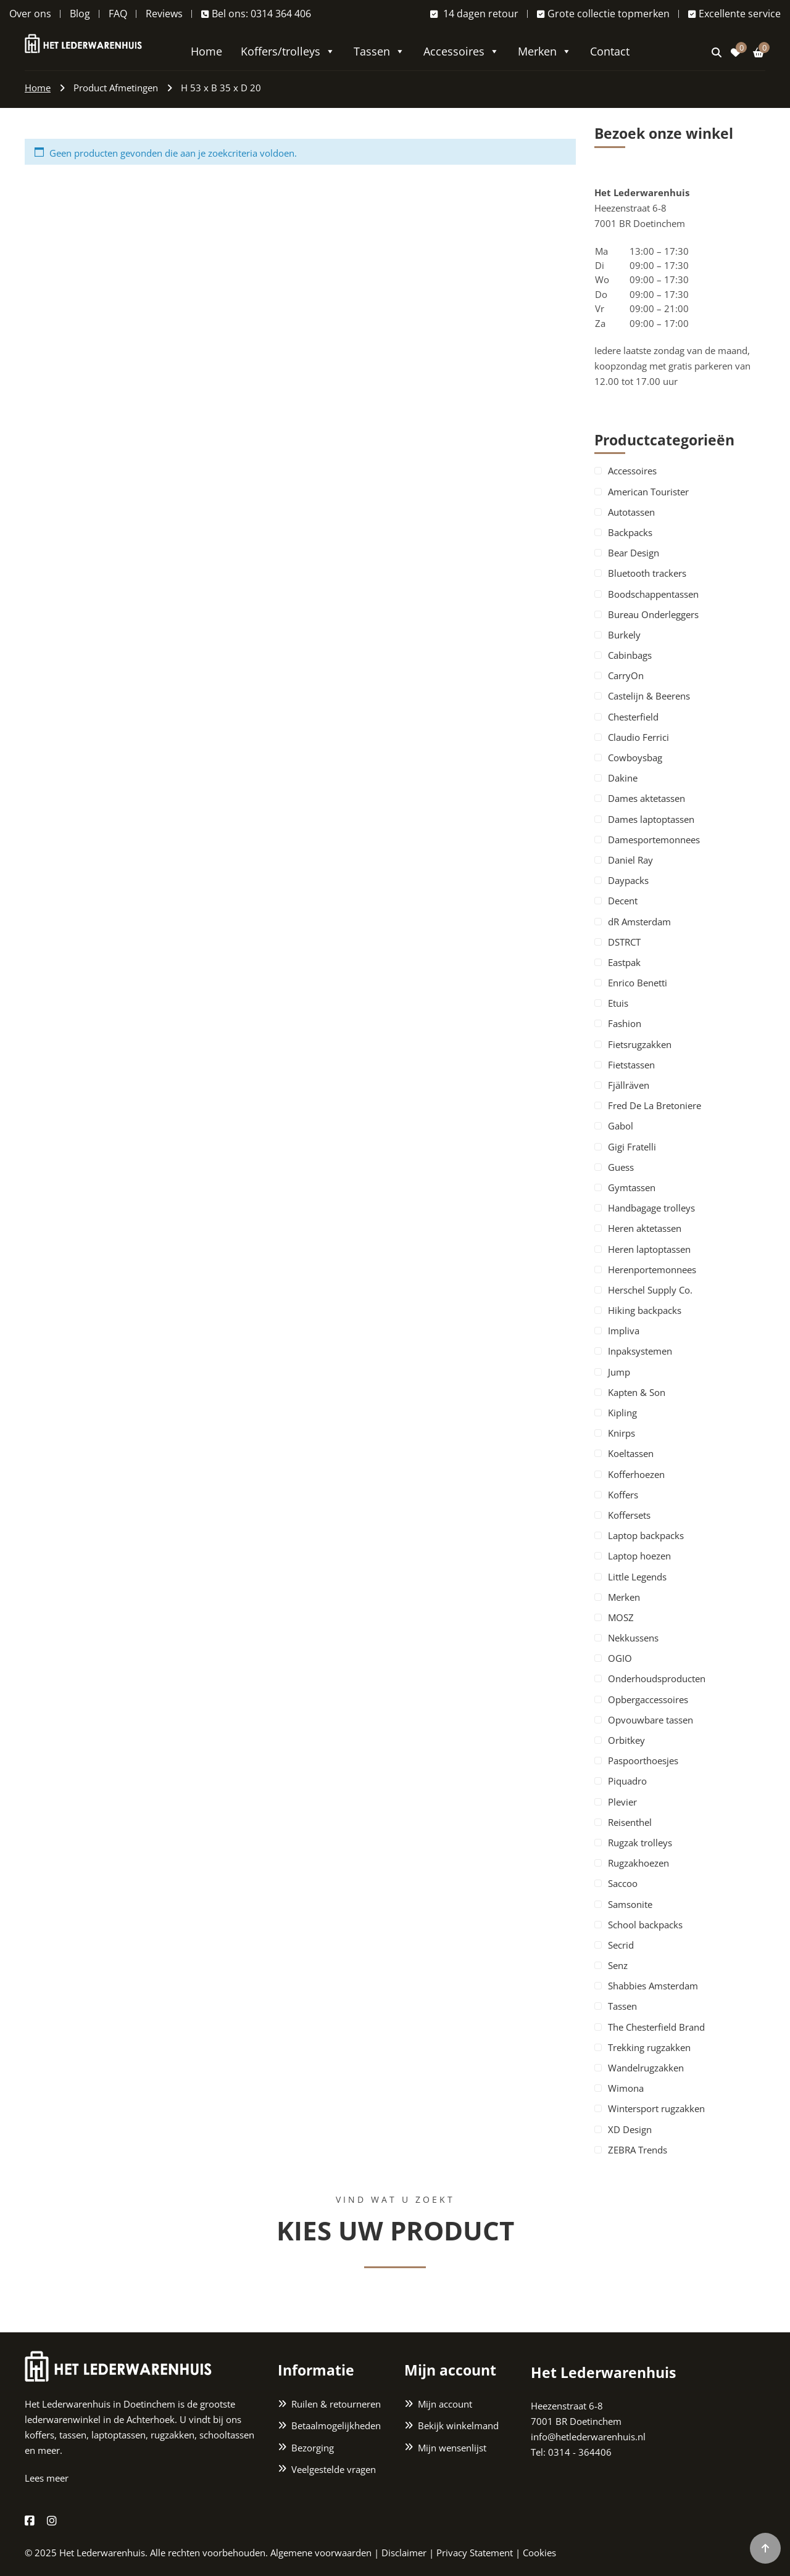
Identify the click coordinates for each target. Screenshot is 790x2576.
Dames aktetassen (646, 798)
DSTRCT (624, 942)
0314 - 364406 (580, 2452)
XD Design (630, 2129)
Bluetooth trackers (647, 573)
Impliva (623, 1330)
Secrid (621, 1945)
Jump (619, 1372)
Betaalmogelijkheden (336, 2425)
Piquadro (627, 1781)
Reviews (164, 13)
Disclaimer (403, 2552)
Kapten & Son (636, 1392)
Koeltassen (631, 1453)
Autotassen (631, 512)
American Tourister (648, 491)
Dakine (623, 778)
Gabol (620, 1126)
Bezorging (312, 2448)
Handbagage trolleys (651, 1208)
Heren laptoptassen (649, 1249)
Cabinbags (630, 655)
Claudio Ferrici (638, 737)
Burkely (624, 635)
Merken (545, 51)
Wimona (626, 2088)
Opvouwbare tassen (650, 1720)
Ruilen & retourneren (336, 2404)
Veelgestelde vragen (333, 2469)
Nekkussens (633, 1638)
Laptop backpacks (646, 1535)
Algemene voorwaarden (321, 2552)
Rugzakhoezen (638, 1863)
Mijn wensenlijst (452, 2448)
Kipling (622, 1412)
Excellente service (734, 13)
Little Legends (637, 1577)
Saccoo (623, 1883)
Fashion (624, 1023)
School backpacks (645, 1924)
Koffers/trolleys (288, 51)
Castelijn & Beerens (649, 696)
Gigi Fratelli (632, 1147)
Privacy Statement (474, 2552)
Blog (80, 13)
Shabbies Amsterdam (653, 1985)
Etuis (618, 1003)
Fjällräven (628, 1085)
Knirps (621, 1433)
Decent (623, 900)
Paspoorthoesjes (643, 1760)
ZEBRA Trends (637, 2150)
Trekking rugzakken (649, 2047)
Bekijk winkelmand (458, 2425)
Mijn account (445, 2404)
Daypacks (628, 880)
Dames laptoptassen (651, 819)
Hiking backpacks (644, 1310)
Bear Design (633, 553)
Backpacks (630, 532)
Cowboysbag (635, 757)
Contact (610, 51)
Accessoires (461, 51)
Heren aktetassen (644, 1228)
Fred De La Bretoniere (654, 1105)
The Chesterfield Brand (656, 2027)
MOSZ (621, 1617)
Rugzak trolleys (640, 1842)
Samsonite (630, 1904)
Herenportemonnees (652, 1269)
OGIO (620, 1658)
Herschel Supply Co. (650, 1290)
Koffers (623, 1494)
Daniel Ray (630, 860)
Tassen (379, 51)
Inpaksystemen (640, 1351)
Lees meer (47, 2478)
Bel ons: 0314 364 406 (256, 13)
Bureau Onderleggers (653, 614)
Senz (618, 1965)
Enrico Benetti (637, 982)
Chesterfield (633, 717)
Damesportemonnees (654, 839)
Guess (621, 1167)
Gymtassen (631, 1187)
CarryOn (626, 675)
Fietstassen (631, 1065)
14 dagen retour (474, 13)
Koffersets (629, 1515)
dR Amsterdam (639, 921)
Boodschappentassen (653, 594)
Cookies (539, 2552)
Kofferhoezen (636, 1474)
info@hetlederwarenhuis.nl (588, 2436)
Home (206, 51)
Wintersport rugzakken (656, 2108)
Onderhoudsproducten (656, 1678)
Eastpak (624, 962)
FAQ (118, 13)
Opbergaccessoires (648, 1699)
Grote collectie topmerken (603, 13)
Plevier (622, 1802)
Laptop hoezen (639, 1556)
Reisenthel (630, 1822)
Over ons (30, 13)
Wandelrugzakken (646, 2068)
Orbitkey (626, 1740)
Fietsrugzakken (640, 1044)
